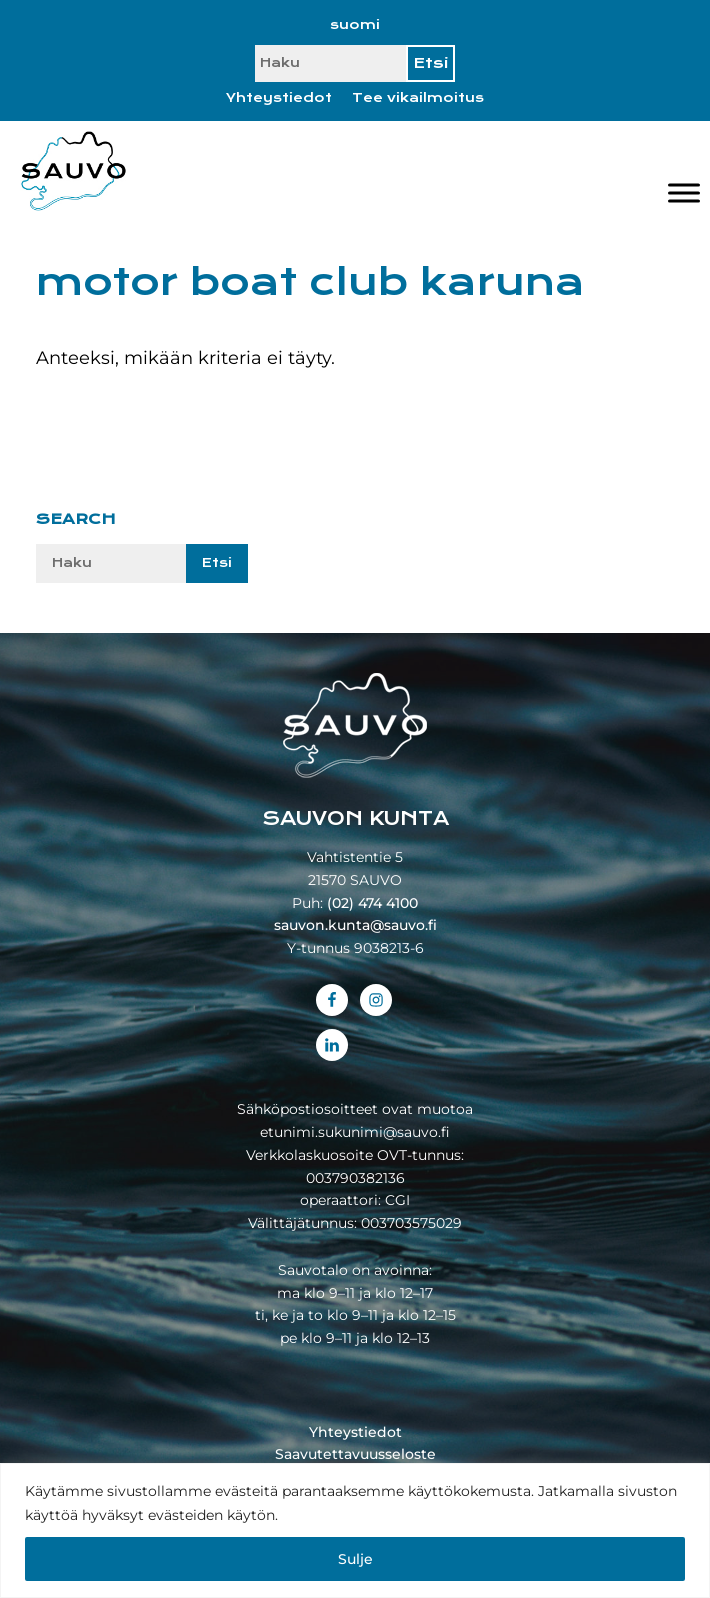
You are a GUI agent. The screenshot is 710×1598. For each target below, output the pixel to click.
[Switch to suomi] (355, 25)
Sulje (355, 1559)
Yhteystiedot (279, 98)
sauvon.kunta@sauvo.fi (355, 925)
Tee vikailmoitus (418, 98)
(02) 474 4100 (372, 903)
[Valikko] (684, 193)
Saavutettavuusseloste (355, 1454)
